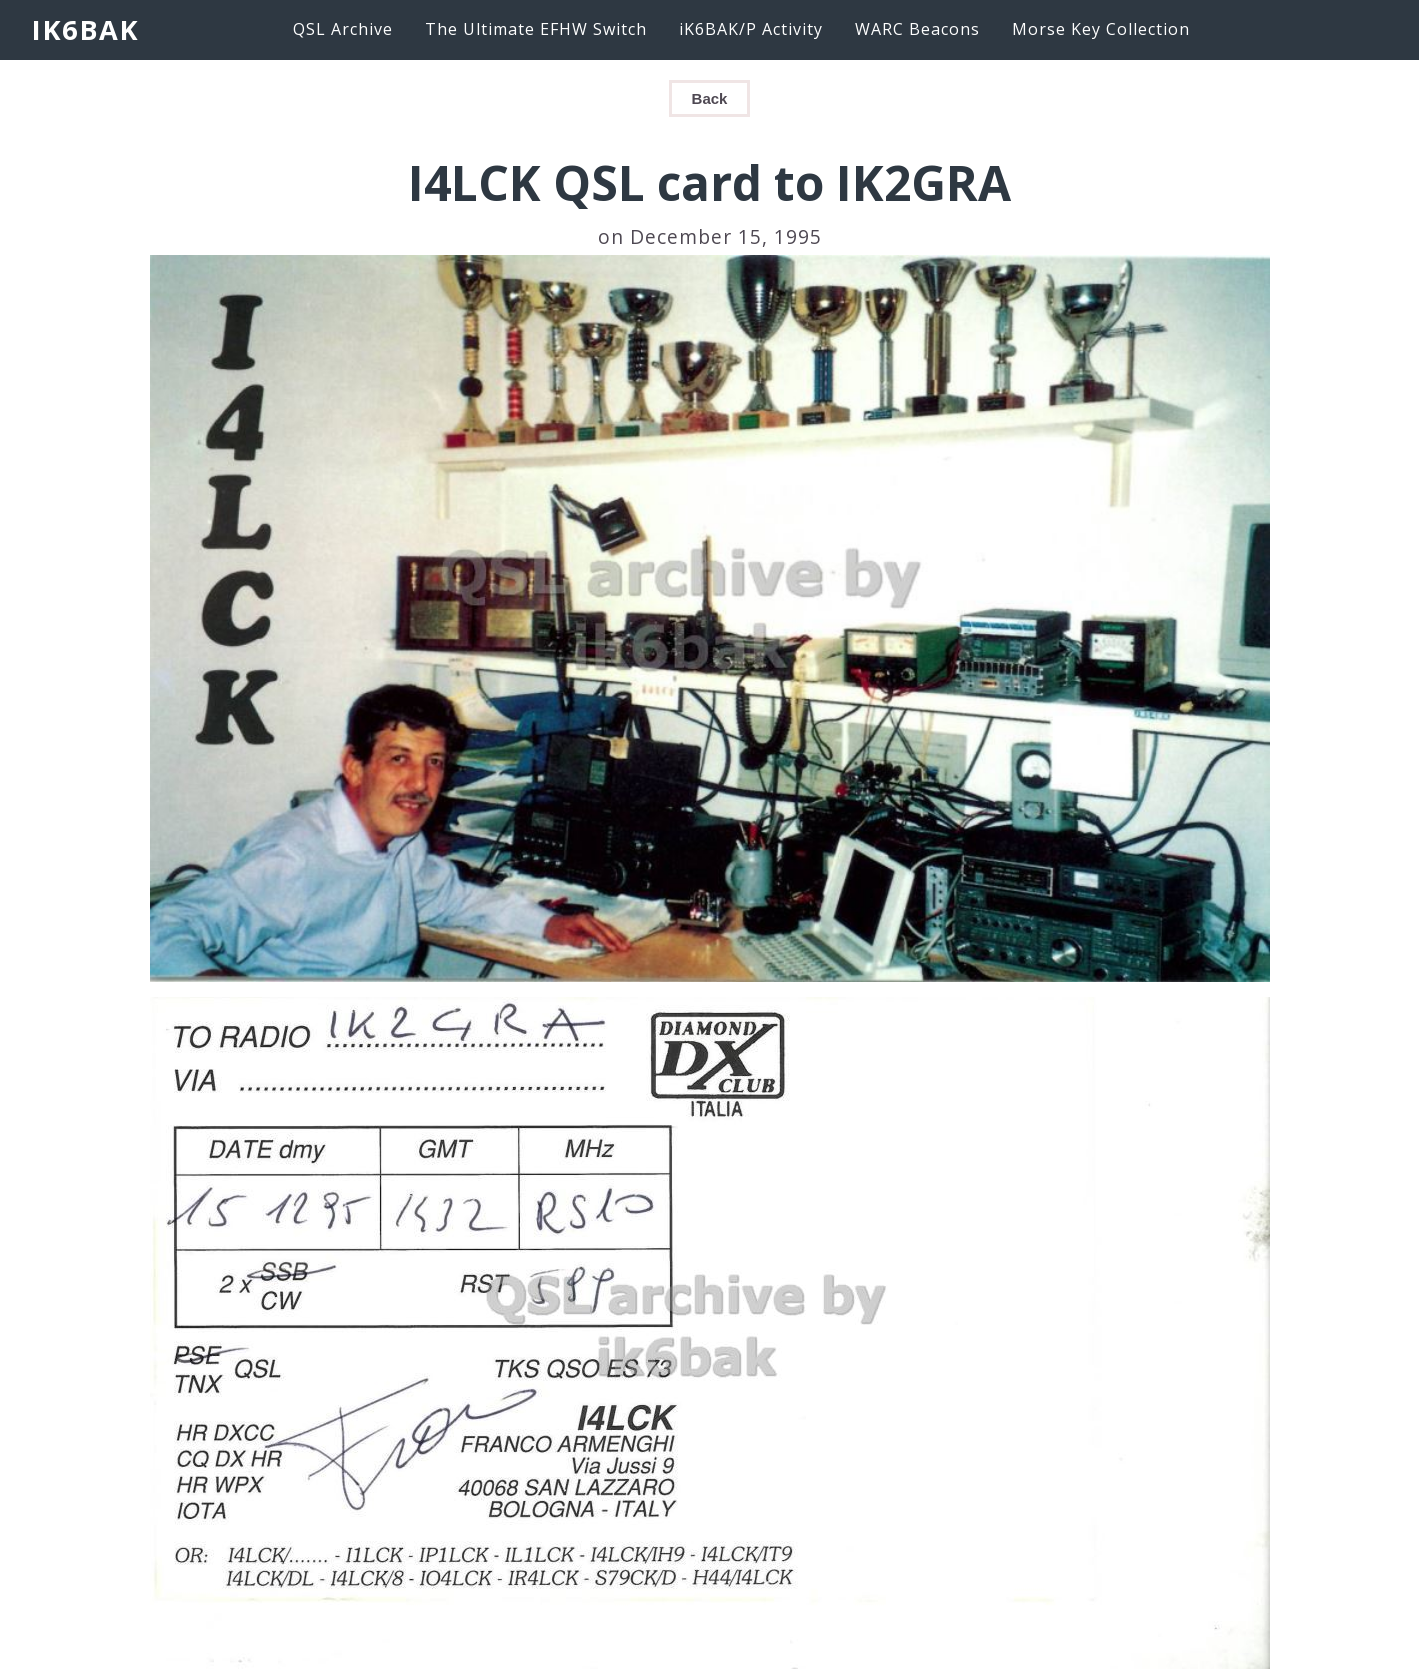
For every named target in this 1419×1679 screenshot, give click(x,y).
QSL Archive (343, 29)
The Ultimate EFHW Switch (536, 29)
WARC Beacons (917, 29)
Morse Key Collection (1101, 29)
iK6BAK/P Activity (751, 29)
